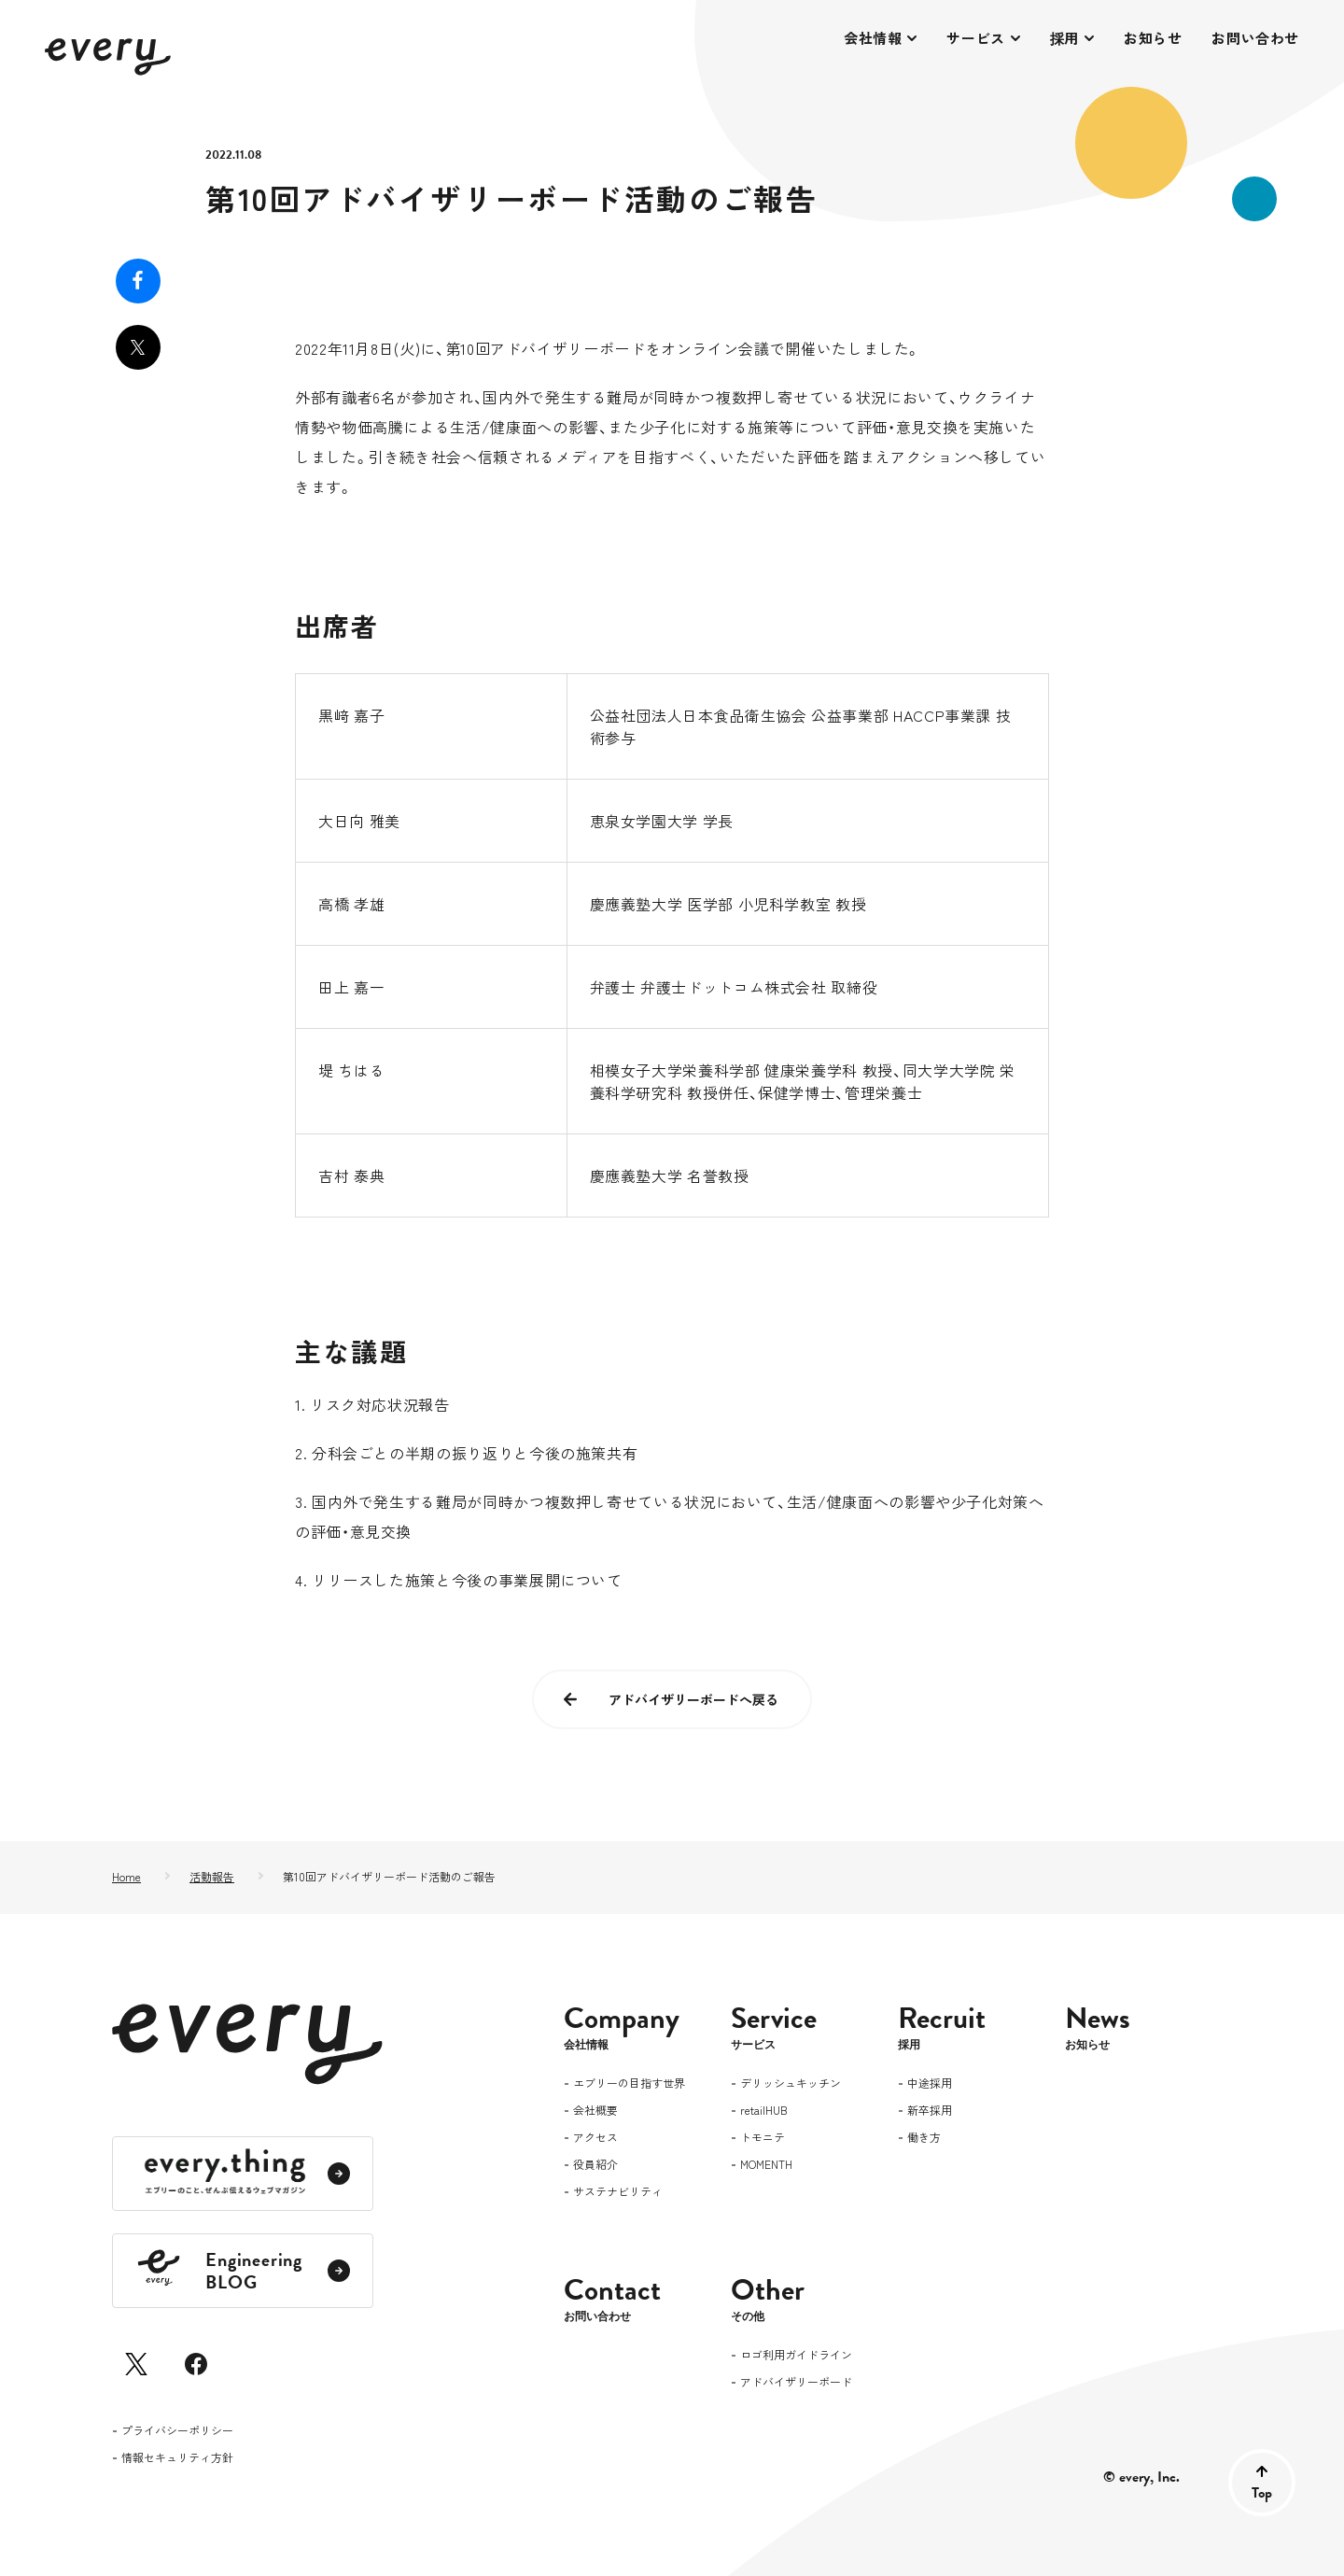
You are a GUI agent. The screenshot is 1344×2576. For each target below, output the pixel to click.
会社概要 (595, 2111)
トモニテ (762, 2138)
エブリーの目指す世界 (629, 2083)
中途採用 (929, 2083)
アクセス (595, 2138)
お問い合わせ (1255, 38)
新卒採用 (929, 2111)
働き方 (924, 2138)
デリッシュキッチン (790, 2083)
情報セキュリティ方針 (177, 2458)
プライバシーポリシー (177, 2431)
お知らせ (1153, 38)
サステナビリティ (618, 2192)
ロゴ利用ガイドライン (796, 2355)
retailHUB (764, 2111)
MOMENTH (766, 2165)
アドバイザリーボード (796, 2382)
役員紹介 (595, 2165)
